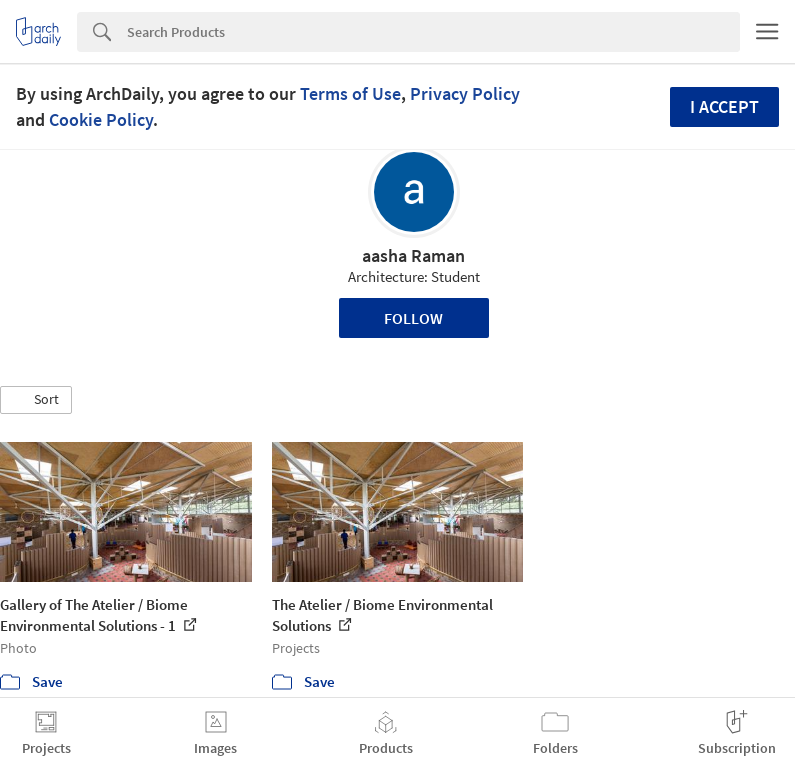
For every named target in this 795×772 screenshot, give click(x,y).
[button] (36, 400)
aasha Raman (413, 255)
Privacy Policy (465, 93)
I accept (724, 106)
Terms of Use (350, 93)
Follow (413, 318)
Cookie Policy (101, 119)
